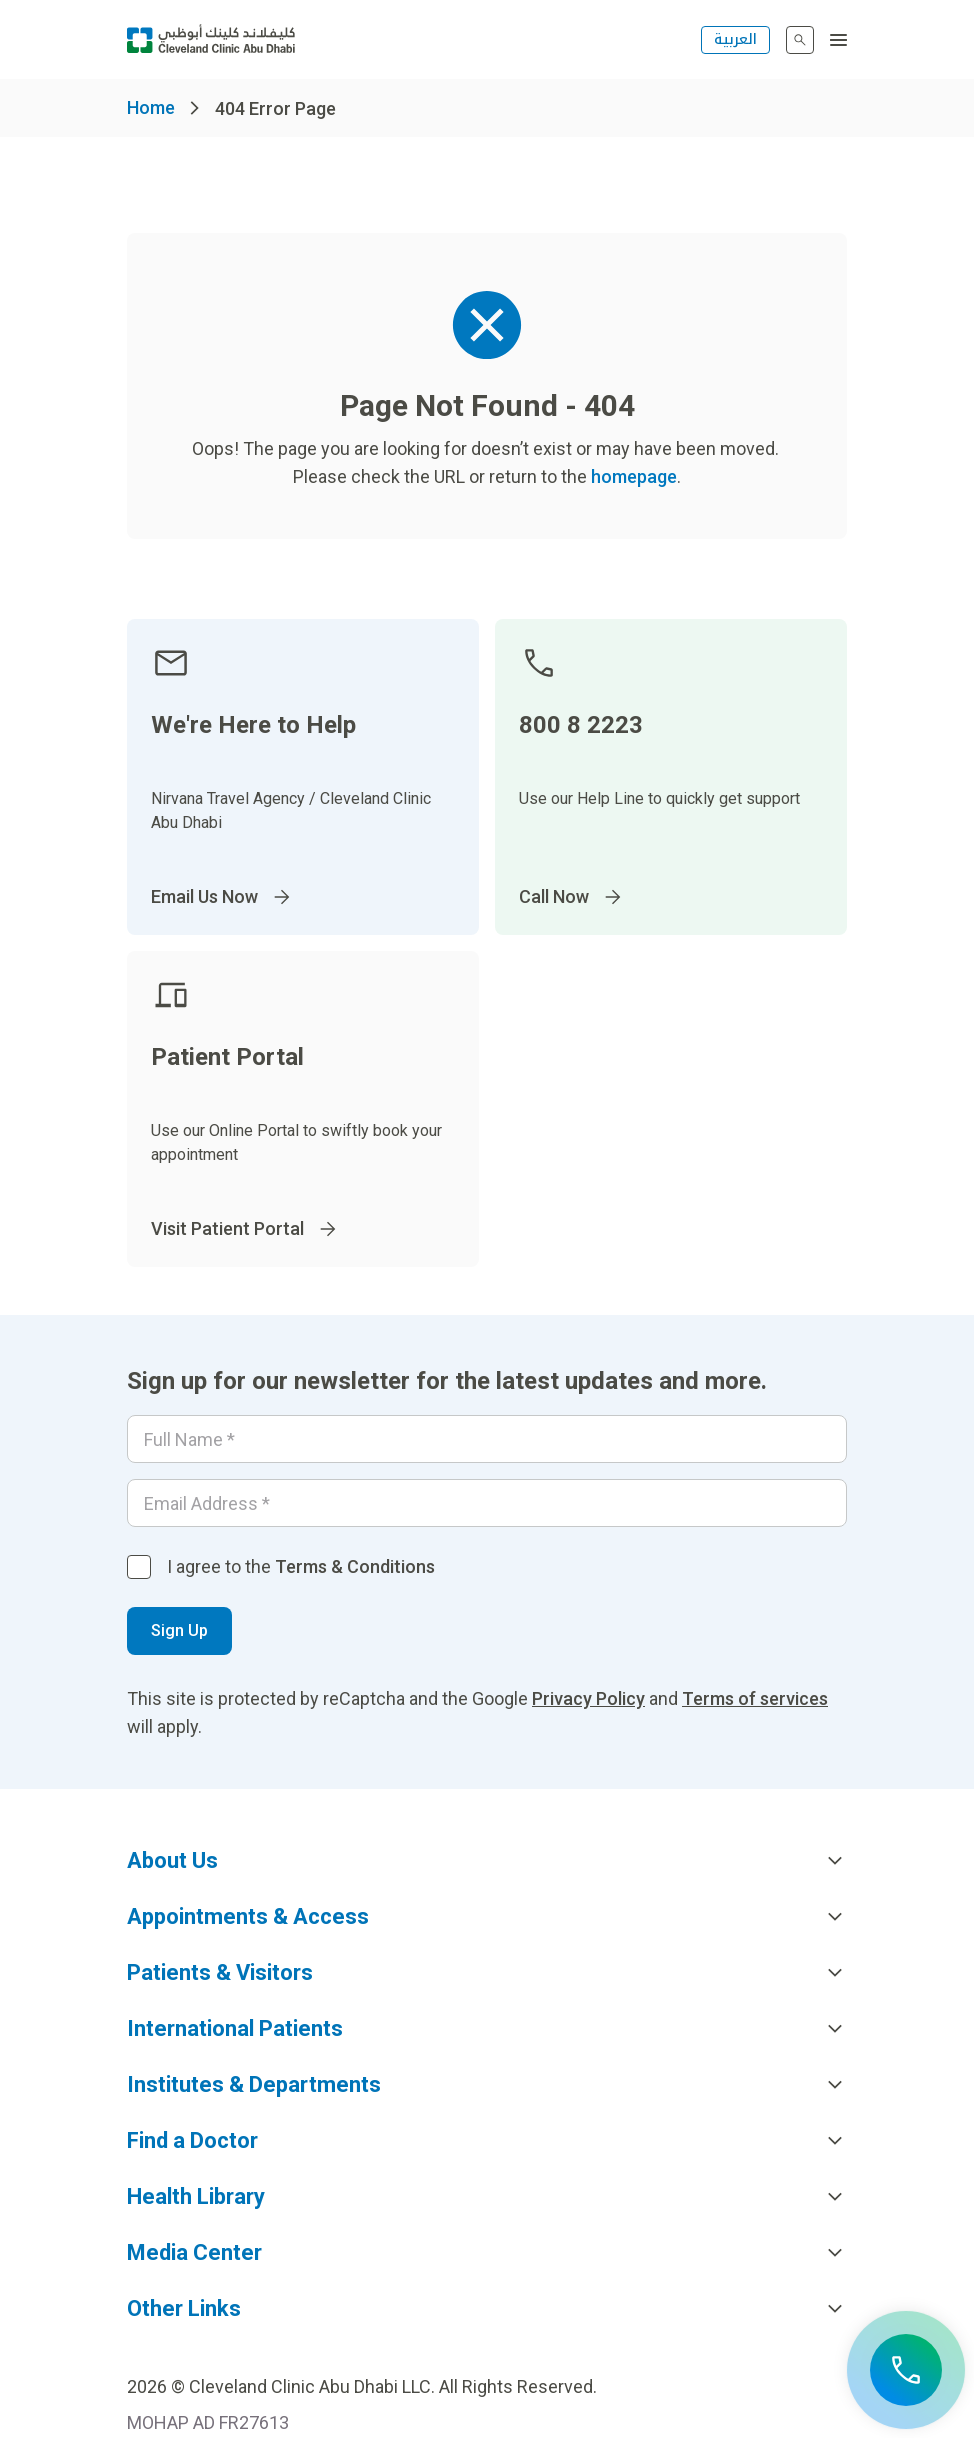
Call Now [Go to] (572, 897)
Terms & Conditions (355, 1566)
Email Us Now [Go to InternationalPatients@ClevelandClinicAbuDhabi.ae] (222, 897)
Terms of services (755, 1698)
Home (151, 107)
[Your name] (487, 1439)
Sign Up (179, 1630)
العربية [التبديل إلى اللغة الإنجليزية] (735, 39)
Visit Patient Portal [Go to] (245, 1229)
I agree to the (301, 1566)
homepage (634, 476)
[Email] (487, 1503)
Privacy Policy (588, 1698)
